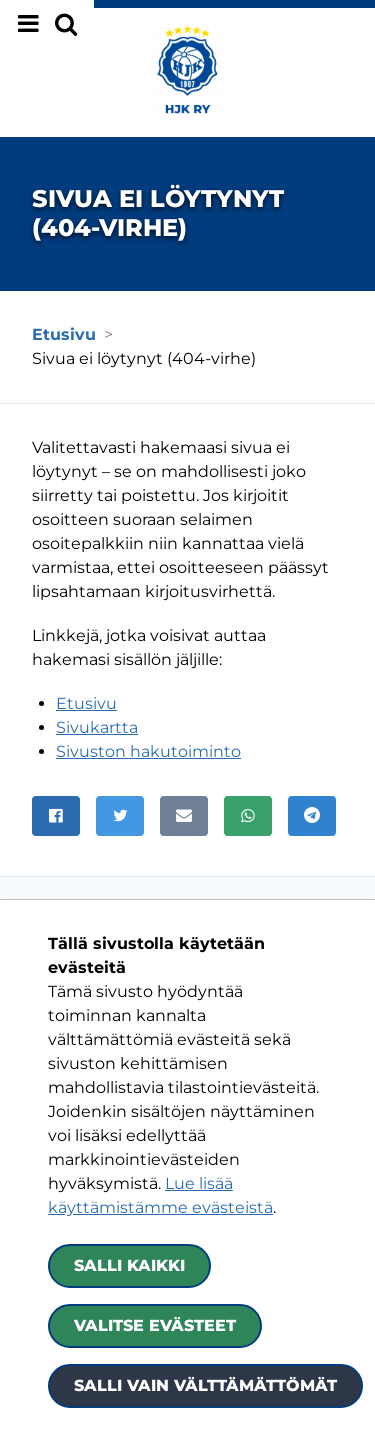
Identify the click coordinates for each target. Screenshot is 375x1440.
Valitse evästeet (155, 1325)
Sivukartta (97, 727)
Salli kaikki (129, 1265)
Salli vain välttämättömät (205, 1385)
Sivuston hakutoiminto (148, 751)
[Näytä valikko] (47, 24)
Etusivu (86, 703)
